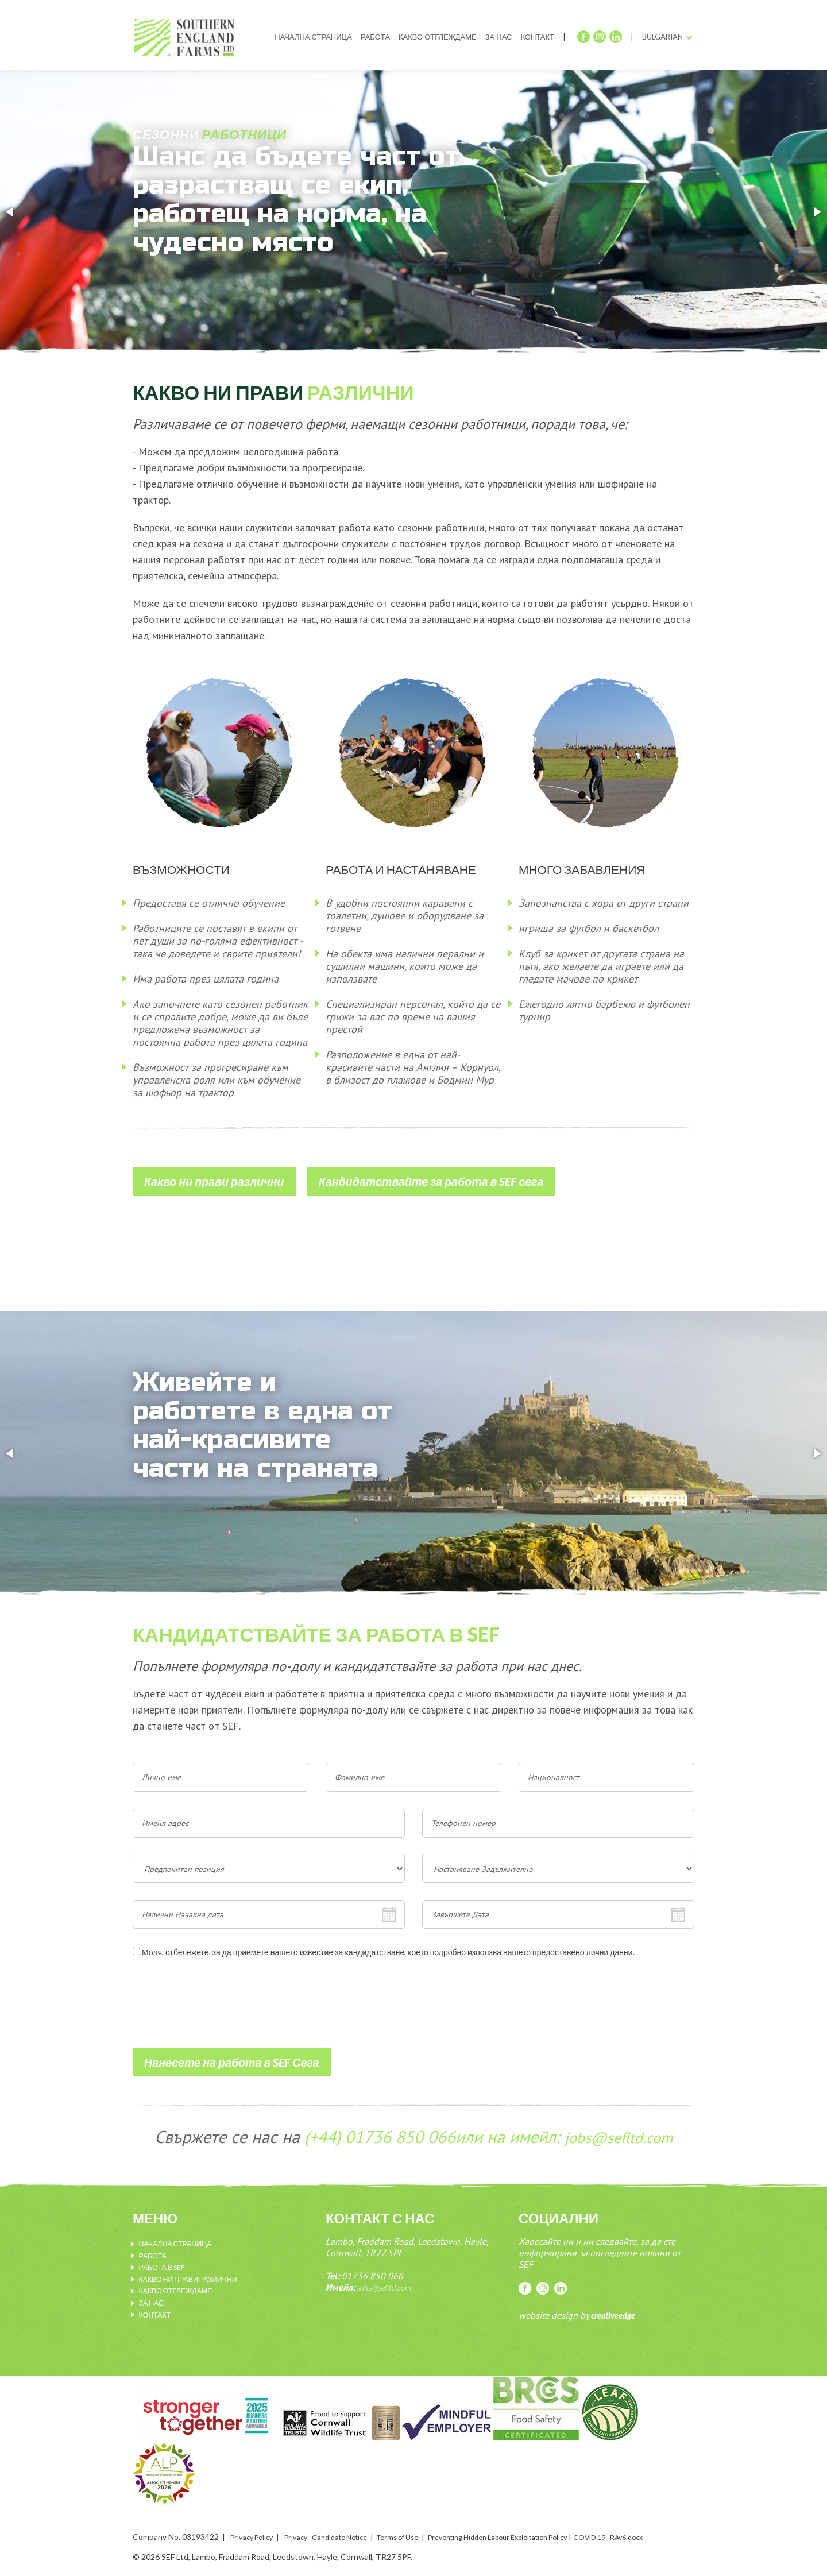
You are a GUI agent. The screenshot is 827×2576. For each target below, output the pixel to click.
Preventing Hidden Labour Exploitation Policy (535, 2522)
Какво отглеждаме (438, 36)
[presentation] (220, 2013)
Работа (375, 36)
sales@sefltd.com (388, 2274)
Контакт (537, 36)
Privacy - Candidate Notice (338, 2522)
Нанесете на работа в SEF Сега (223, 2050)
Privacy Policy (254, 2522)
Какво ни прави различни (207, 1176)
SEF (191, 41)
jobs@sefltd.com (618, 2124)
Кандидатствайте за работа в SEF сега (407, 1176)
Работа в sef (165, 2254)
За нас (498, 36)
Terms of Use (420, 2522)
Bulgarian (662, 36)
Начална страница (313, 36)
